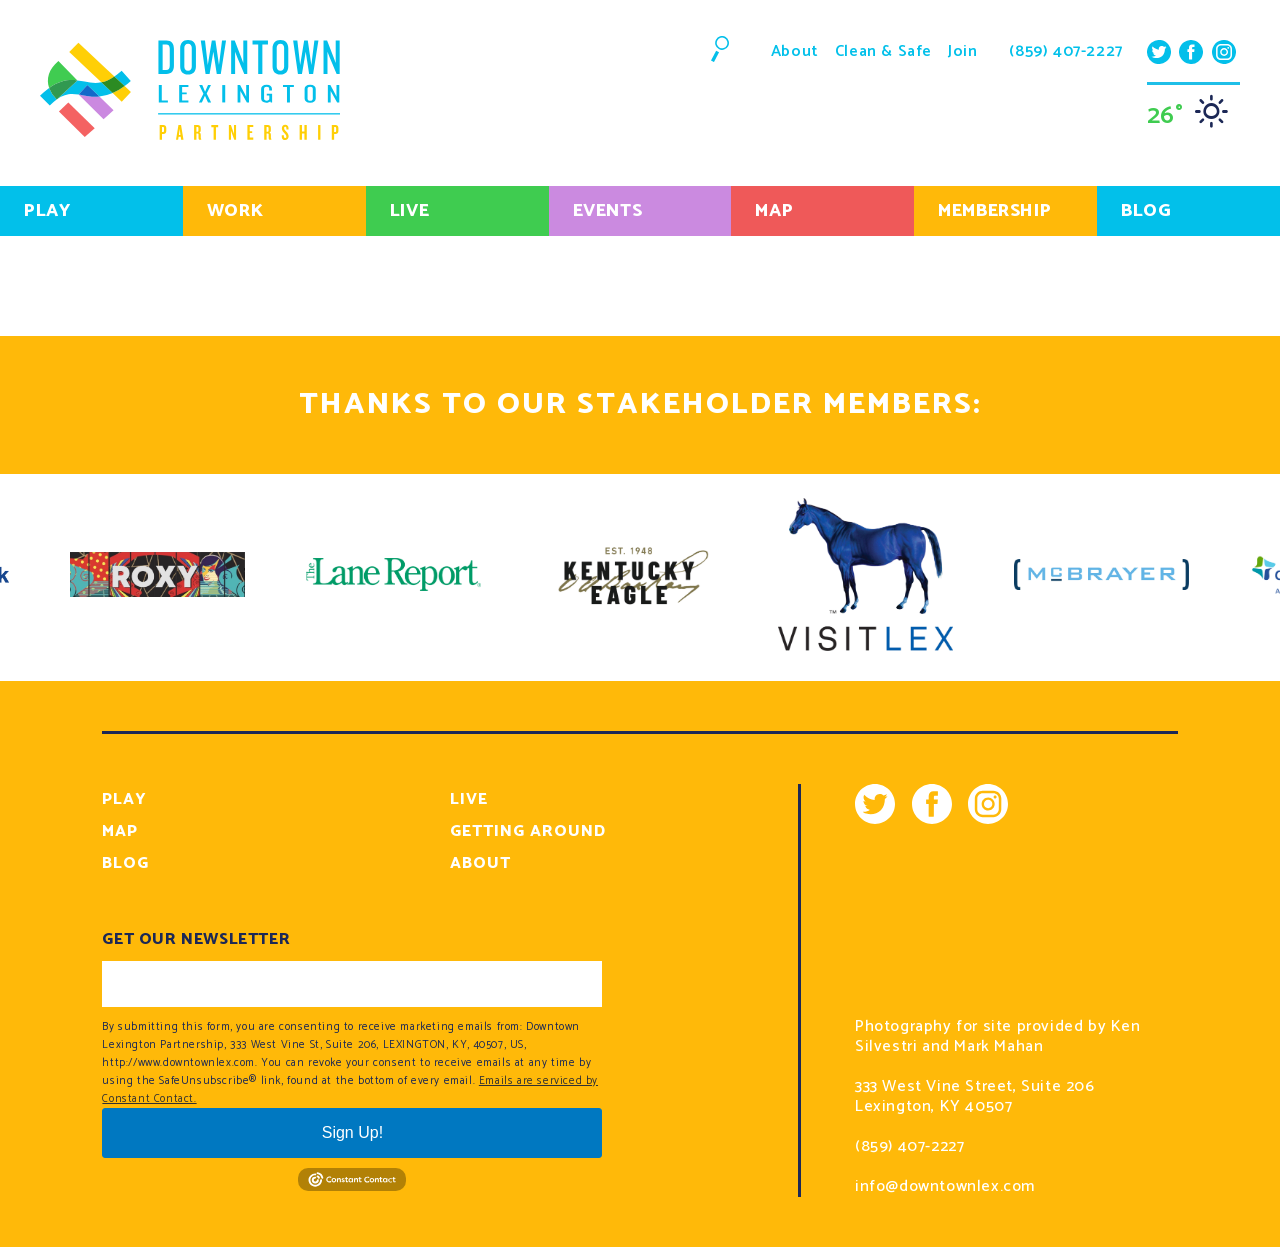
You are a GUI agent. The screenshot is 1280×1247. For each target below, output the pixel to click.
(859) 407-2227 (1065, 52)
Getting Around (528, 831)
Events (608, 211)
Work (235, 211)
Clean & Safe (883, 51)
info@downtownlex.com (945, 1187)
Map (774, 211)
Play (47, 211)
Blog (125, 863)
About (795, 51)
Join (962, 51)
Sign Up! (352, 1132)
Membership (994, 211)
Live (409, 211)
